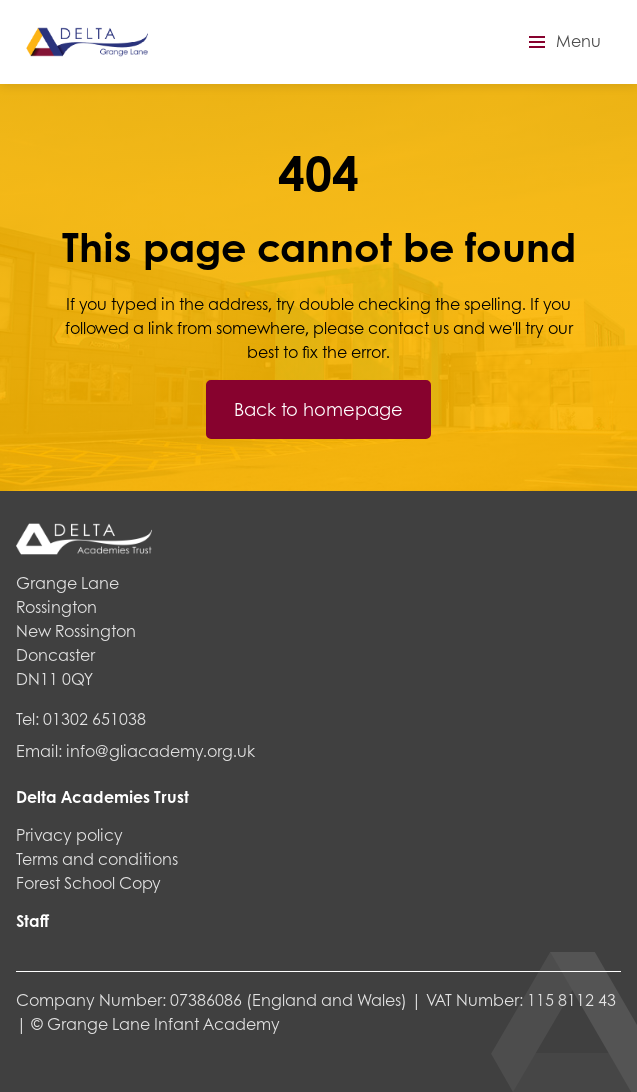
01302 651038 (94, 718)
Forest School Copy (88, 882)
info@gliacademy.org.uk (160, 750)
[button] (562, 42)
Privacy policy (69, 834)
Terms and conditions (97, 858)
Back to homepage (318, 409)
